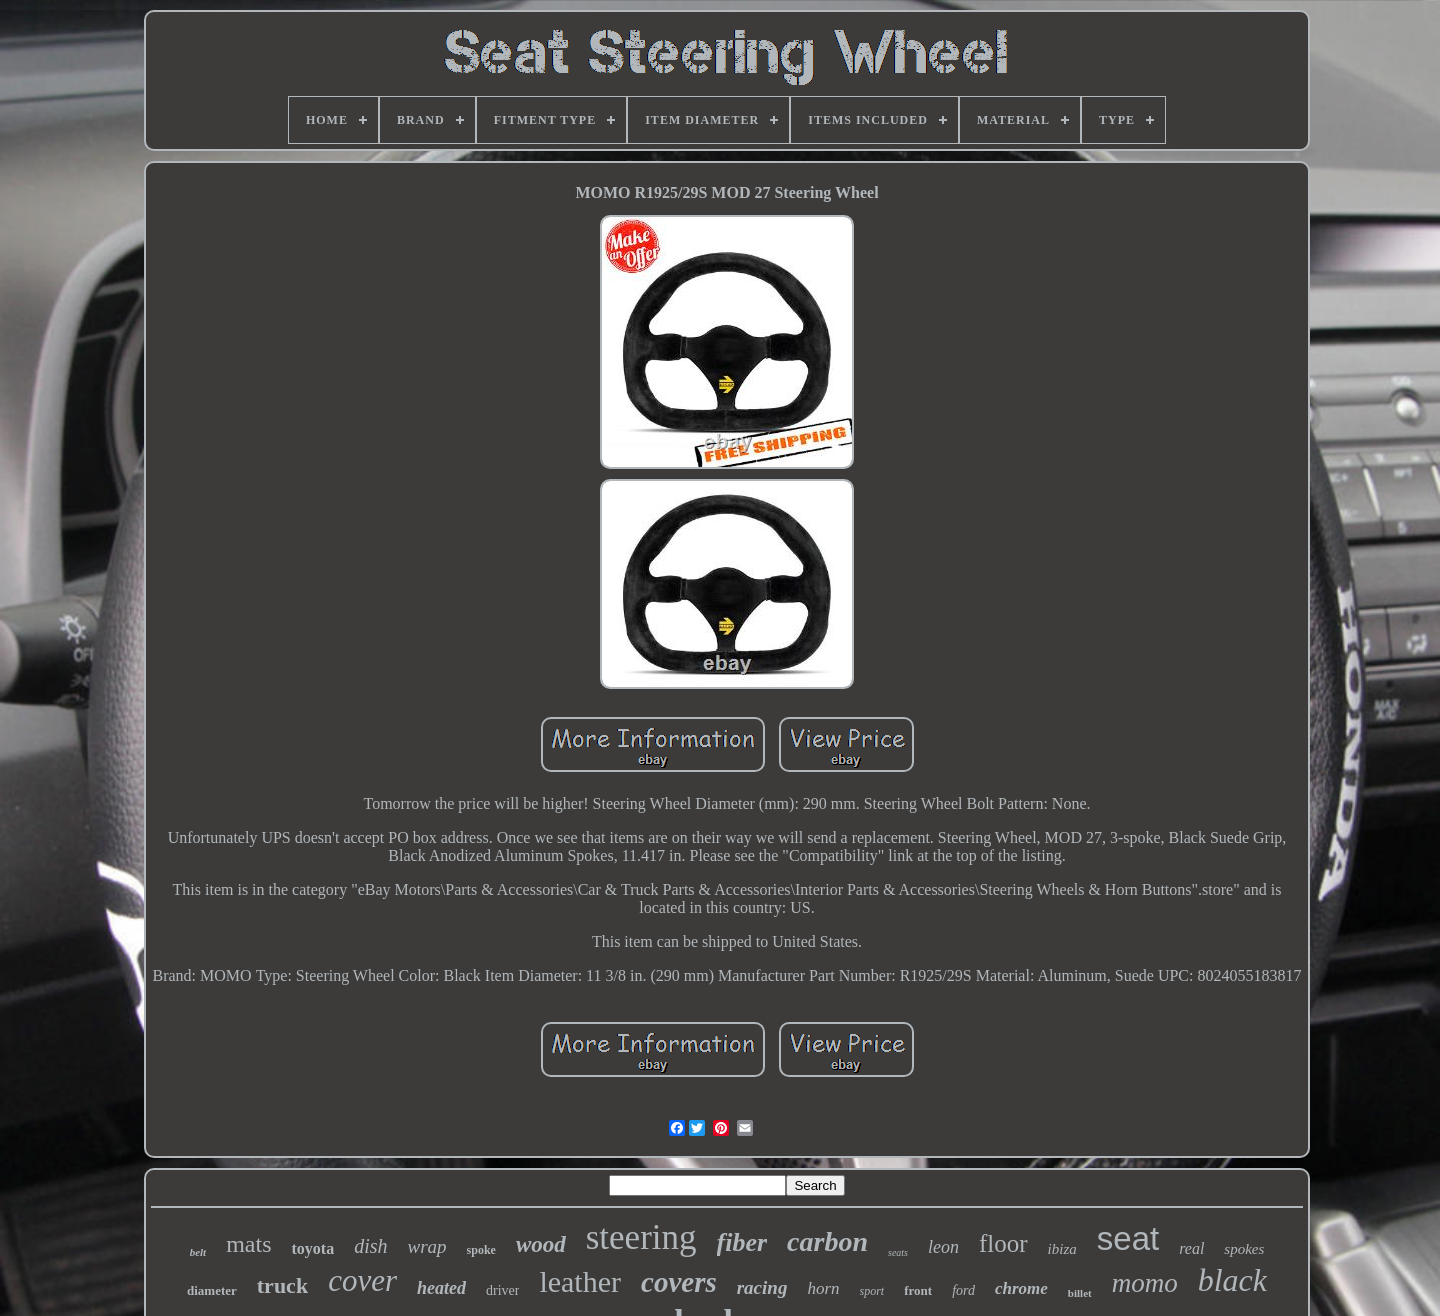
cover (362, 1280)
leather (580, 1281)
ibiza (1062, 1249)
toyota (312, 1248)
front (918, 1290)
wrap (426, 1246)
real (1191, 1248)
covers (679, 1282)
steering (641, 1237)
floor (1003, 1243)
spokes (1244, 1249)
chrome (1021, 1288)
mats (248, 1244)
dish (370, 1246)
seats (898, 1252)
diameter (212, 1290)
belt (198, 1252)
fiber (742, 1242)
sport (872, 1291)
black (1232, 1280)
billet (1080, 1293)
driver (502, 1290)
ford (963, 1290)
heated (441, 1288)
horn (823, 1288)
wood (541, 1244)
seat (1128, 1238)
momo (1145, 1283)
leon (943, 1247)
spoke (481, 1250)
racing (762, 1287)
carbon (827, 1241)
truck (282, 1285)
